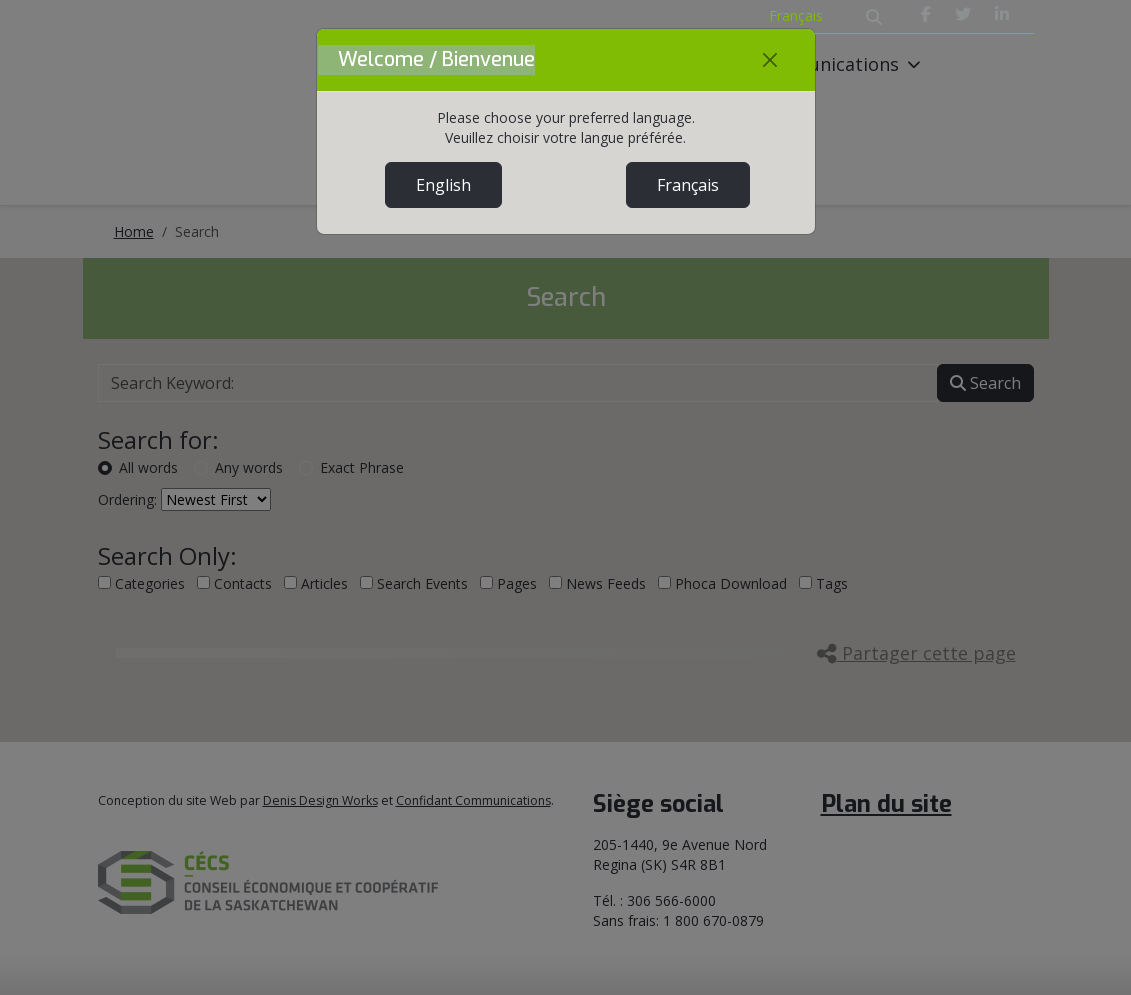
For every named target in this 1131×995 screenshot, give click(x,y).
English (443, 185)
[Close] (770, 60)
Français (688, 185)
